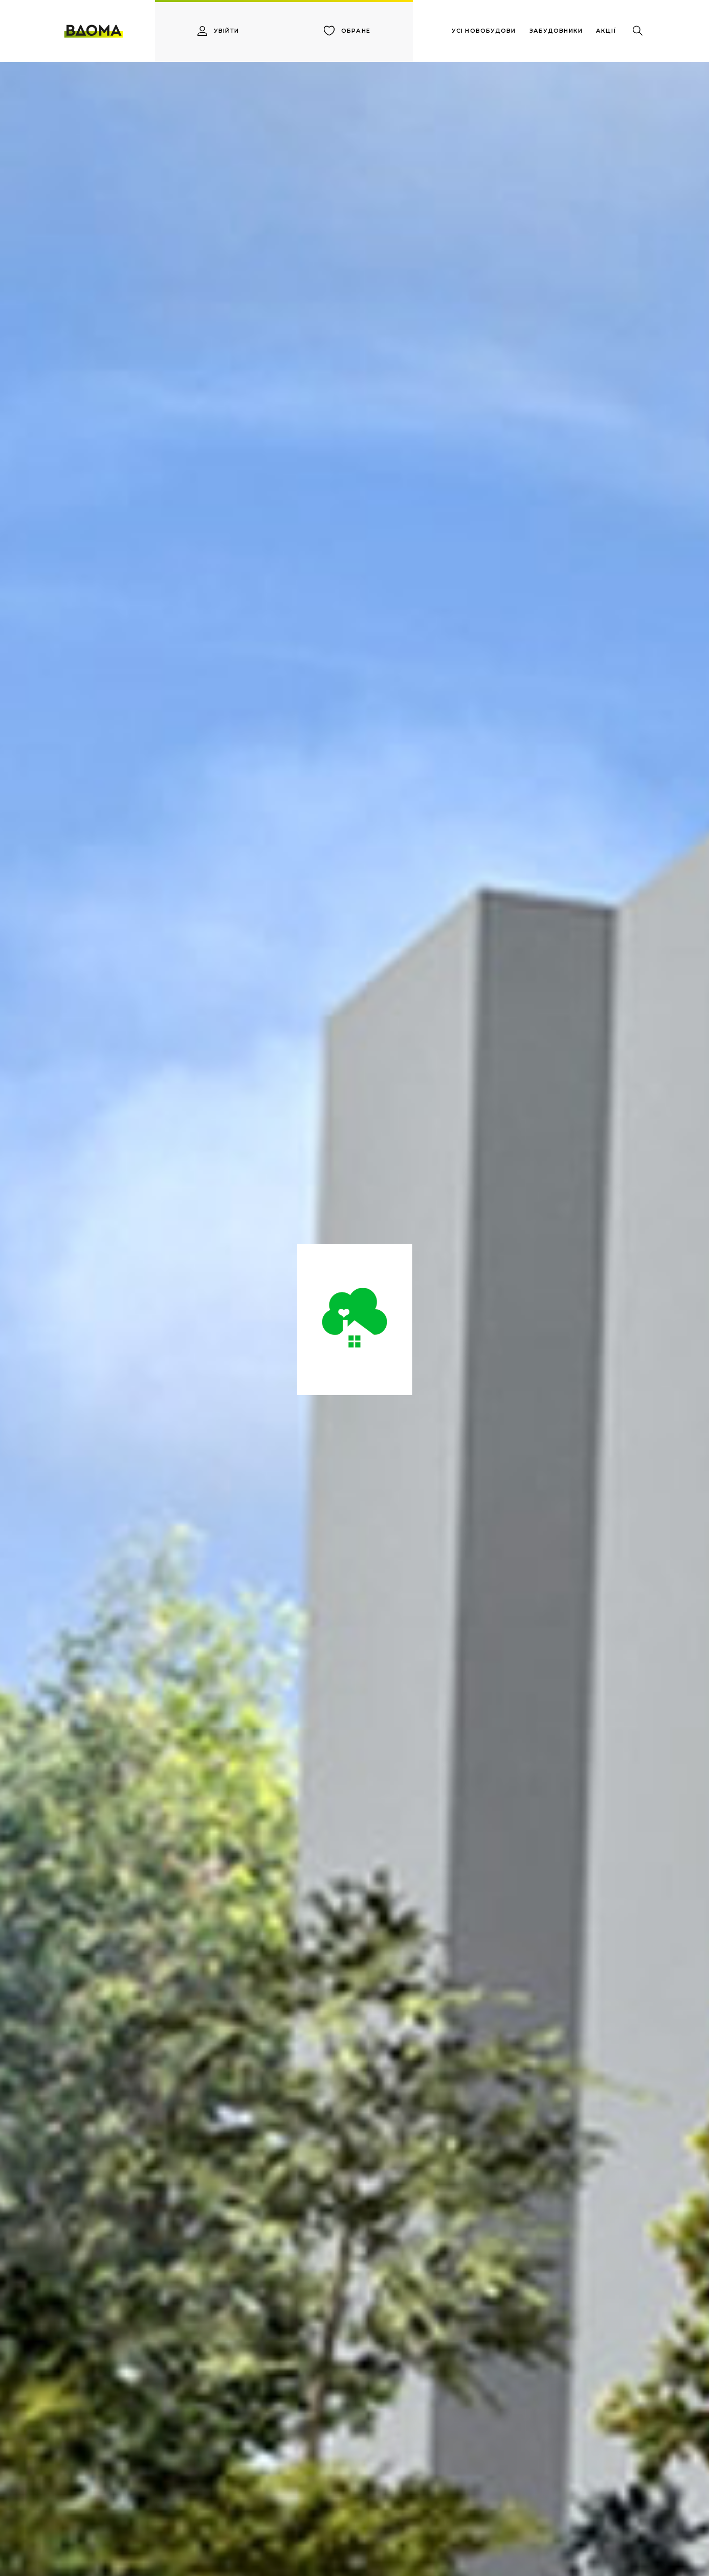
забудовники (556, 31)
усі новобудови (484, 31)
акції (606, 31)
